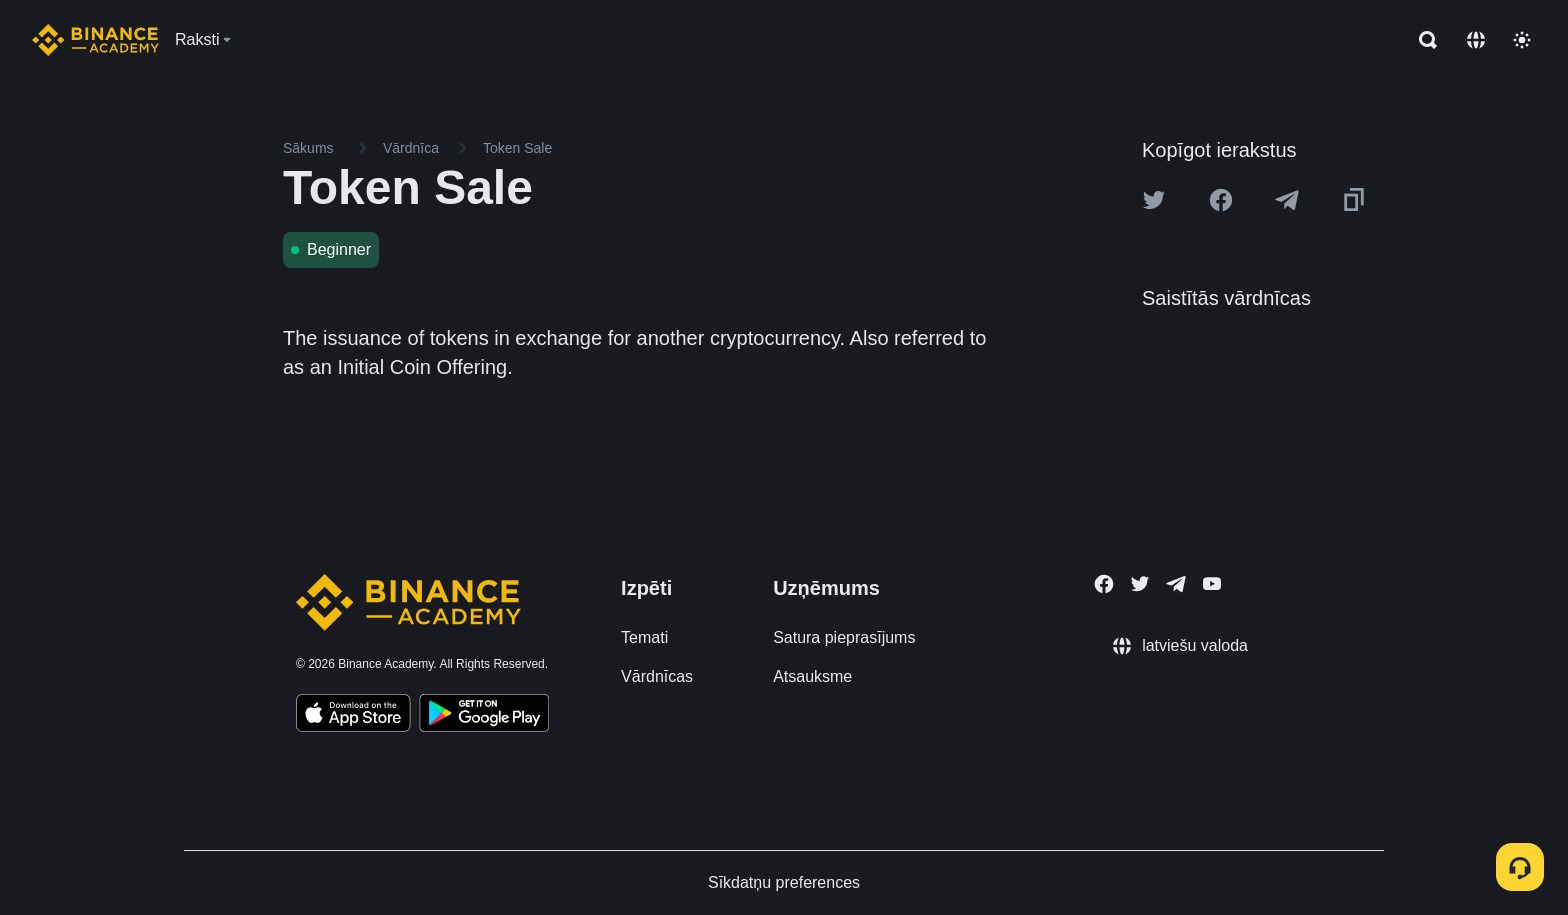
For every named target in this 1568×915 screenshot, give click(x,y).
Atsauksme (812, 676)
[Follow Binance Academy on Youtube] (1212, 583)
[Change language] (1476, 40)
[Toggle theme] (1522, 40)
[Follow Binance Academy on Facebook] (1104, 584)
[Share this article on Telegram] (1287, 200)
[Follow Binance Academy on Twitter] (1140, 584)
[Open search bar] (1422, 40)
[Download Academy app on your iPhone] (353, 716)
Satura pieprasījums (844, 637)
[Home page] (95, 40)
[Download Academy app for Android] (484, 716)
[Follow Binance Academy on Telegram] (1176, 584)
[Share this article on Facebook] (1221, 200)
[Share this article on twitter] (1154, 200)
